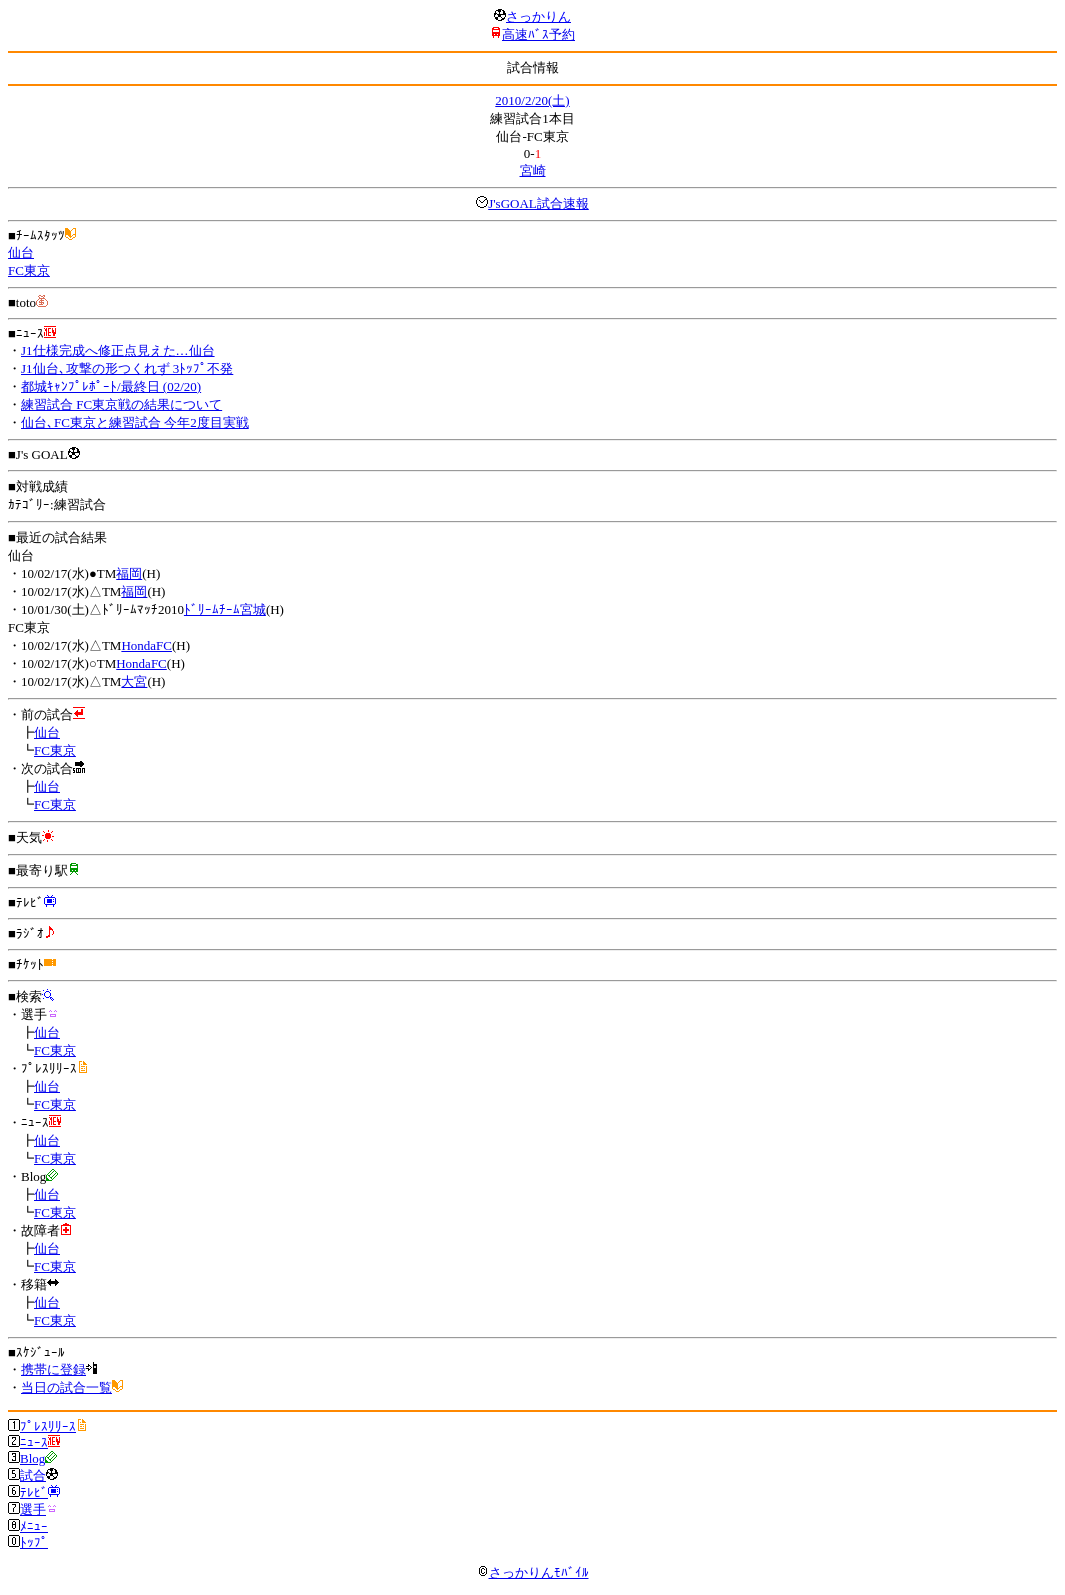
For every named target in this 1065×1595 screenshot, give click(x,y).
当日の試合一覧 (66, 1387)
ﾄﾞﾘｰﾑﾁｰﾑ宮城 (225, 609)
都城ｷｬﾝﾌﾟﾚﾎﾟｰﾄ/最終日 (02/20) (111, 386)
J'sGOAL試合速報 (538, 203)
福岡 (129, 573)
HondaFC (146, 645)
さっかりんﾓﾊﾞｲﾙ (533, 1572)
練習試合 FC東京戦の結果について (121, 404)
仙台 (21, 252)
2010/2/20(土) (532, 100)
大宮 (134, 681)
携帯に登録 (53, 1369)
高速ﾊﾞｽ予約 (538, 34)
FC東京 (29, 270)
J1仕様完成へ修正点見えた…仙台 (118, 350)
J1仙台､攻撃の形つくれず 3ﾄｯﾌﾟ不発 (127, 368)
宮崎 (533, 170)
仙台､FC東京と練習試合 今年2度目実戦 (135, 422)
